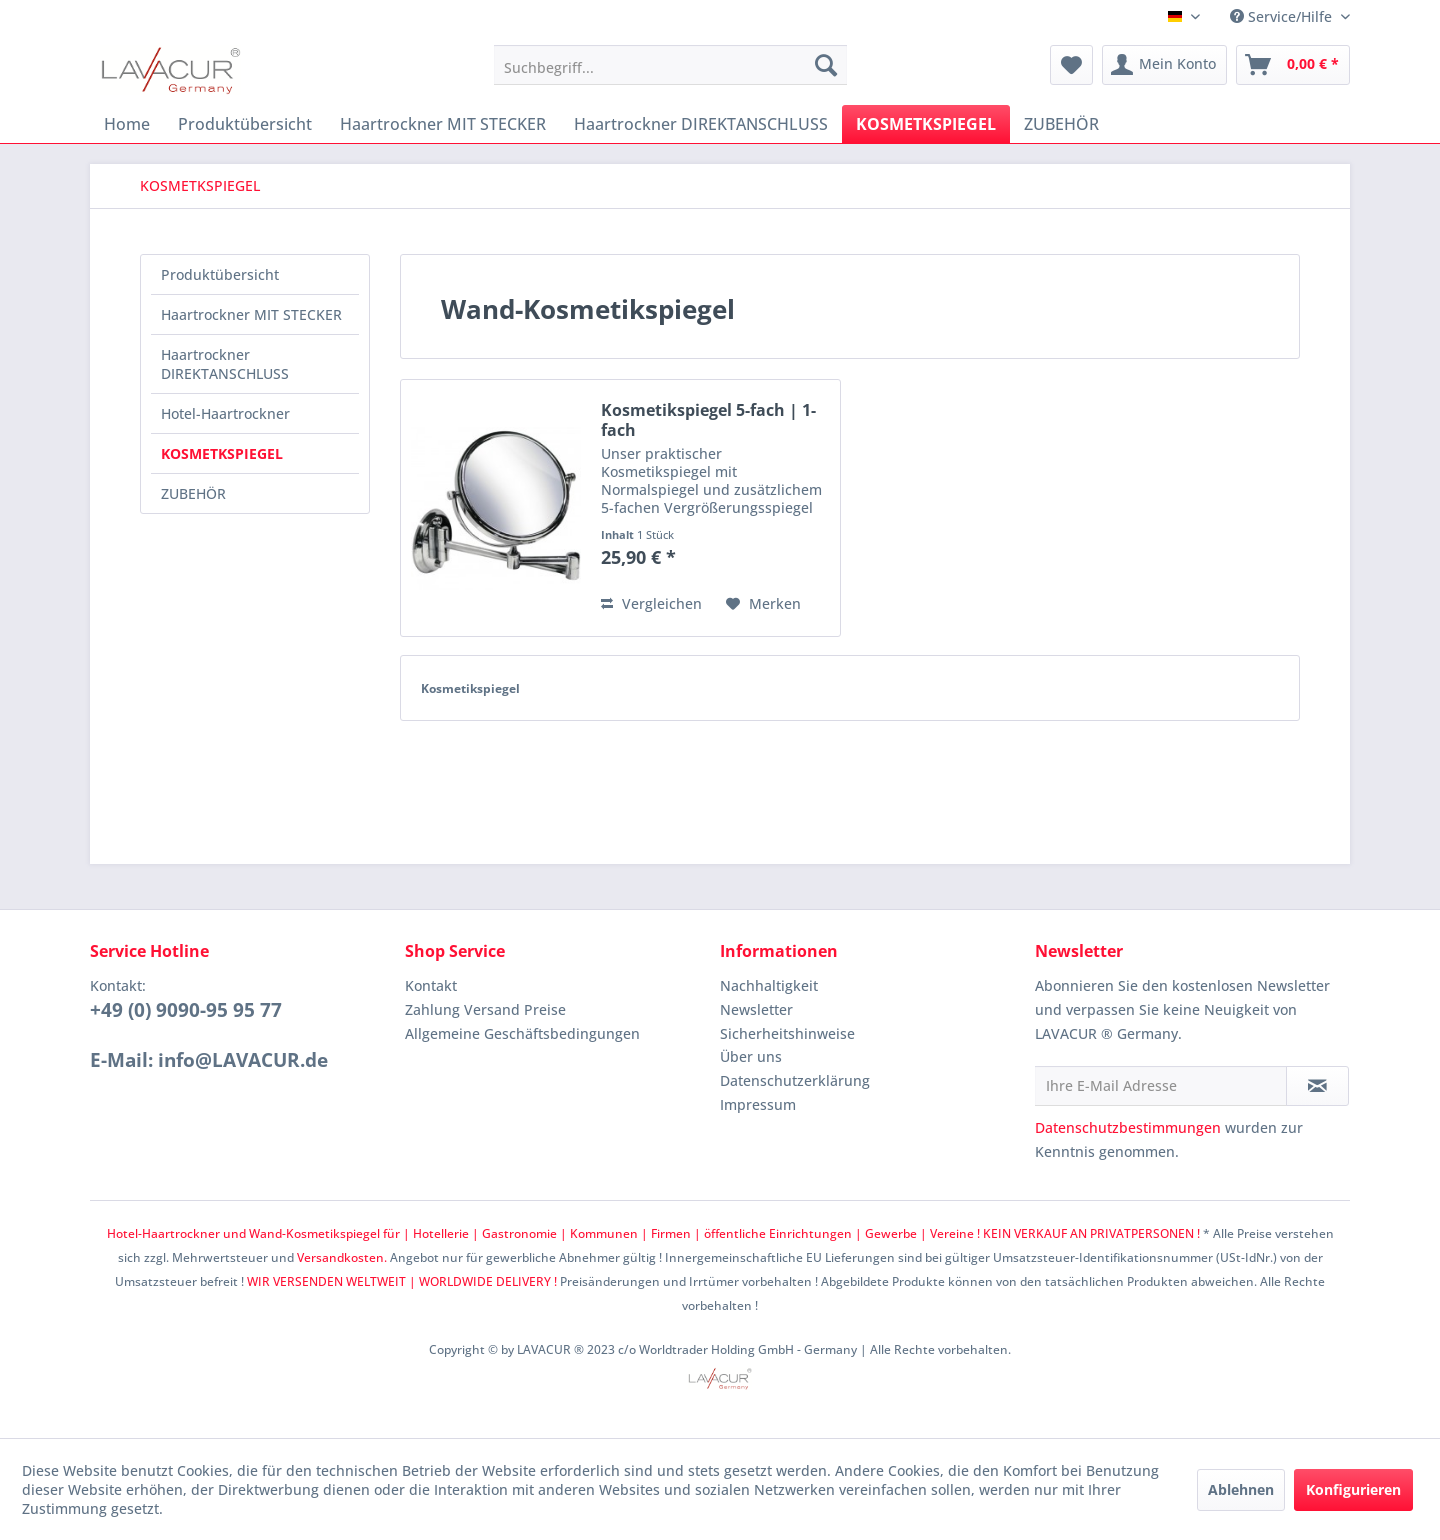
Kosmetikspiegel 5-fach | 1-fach (708, 420)
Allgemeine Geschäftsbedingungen (522, 1033)
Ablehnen (1241, 1489)
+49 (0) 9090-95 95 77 (186, 1010)
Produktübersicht (220, 274)
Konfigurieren (1353, 1489)
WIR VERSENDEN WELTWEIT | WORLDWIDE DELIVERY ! (402, 1281)
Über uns (751, 1056)
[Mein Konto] (1164, 65)
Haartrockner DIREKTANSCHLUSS (225, 364)
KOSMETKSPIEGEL (222, 453)
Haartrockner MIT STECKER (251, 314)
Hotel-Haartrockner (225, 413)
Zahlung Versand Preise (485, 1009)
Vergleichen (651, 603)
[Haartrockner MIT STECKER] (443, 124)
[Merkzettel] (1071, 65)
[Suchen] (826, 65)
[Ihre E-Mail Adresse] (1161, 1086)
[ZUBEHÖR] (1061, 124)
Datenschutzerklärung (795, 1080)
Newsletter (756, 1009)
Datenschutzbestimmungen (1128, 1127)
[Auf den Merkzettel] (763, 604)
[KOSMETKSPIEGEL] (926, 124)
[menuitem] (670, 65)
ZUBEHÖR (193, 493)
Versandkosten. (342, 1257)
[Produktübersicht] (245, 124)
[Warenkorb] (1293, 65)
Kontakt (431, 985)
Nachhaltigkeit (769, 985)
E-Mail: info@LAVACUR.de (209, 1060)
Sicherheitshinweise (787, 1033)
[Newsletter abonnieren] (1317, 1086)
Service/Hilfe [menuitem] (1283, 16)
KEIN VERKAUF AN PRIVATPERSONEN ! (1091, 1233)
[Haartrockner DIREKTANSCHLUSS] (701, 124)
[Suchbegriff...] (670, 65)
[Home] (127, 124)
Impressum (758, 1104)
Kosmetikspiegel (470, 688)
